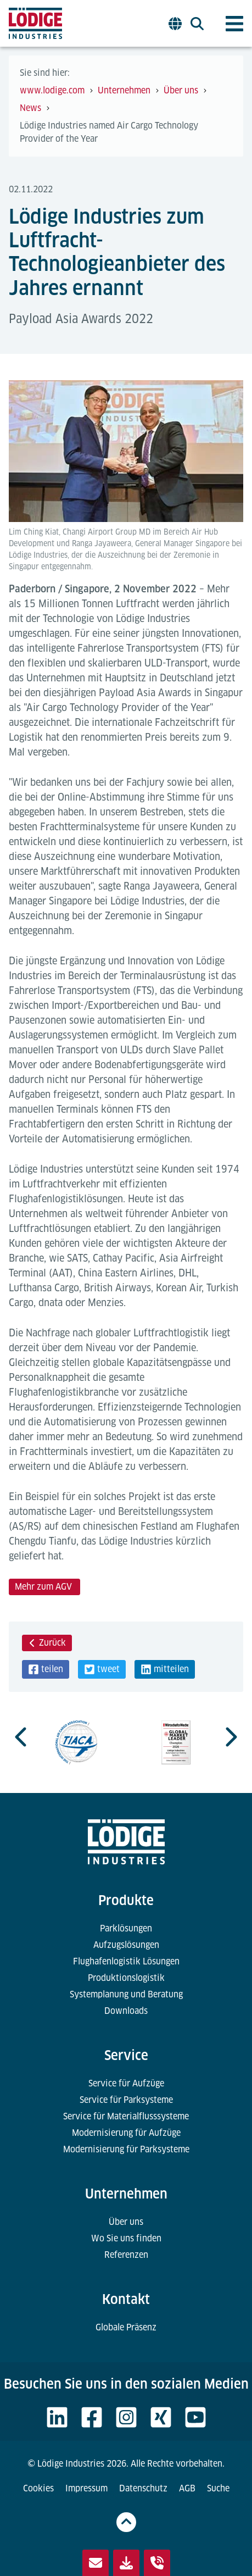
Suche (218, 2488)
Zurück (47, 1642)
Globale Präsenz (126, 2327)
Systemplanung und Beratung (126, 1994)
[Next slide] (230, 1737)
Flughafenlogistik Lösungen (126, 1961)
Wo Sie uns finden (126, 2238)
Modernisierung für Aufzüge (126, 2133)
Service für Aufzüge (126, 2083)
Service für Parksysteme (126, 2100)
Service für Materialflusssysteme (126, 2116)
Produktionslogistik (126, 1978)
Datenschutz (143, 2488)
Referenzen (126, 2255)
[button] (45, 1669)
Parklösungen (126, 1928)
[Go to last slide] (22, 1737)
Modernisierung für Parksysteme (126, 2149)
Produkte (126, 1900)
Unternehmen (126, 2194)
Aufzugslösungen (126, 1945)
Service (126, 2055)
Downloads (126, 2011)
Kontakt (126, 2299)
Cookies (38, 2488)
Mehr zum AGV (44, 1586)
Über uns (126, 2222)
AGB (187, 2488)
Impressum (86, 2488)
